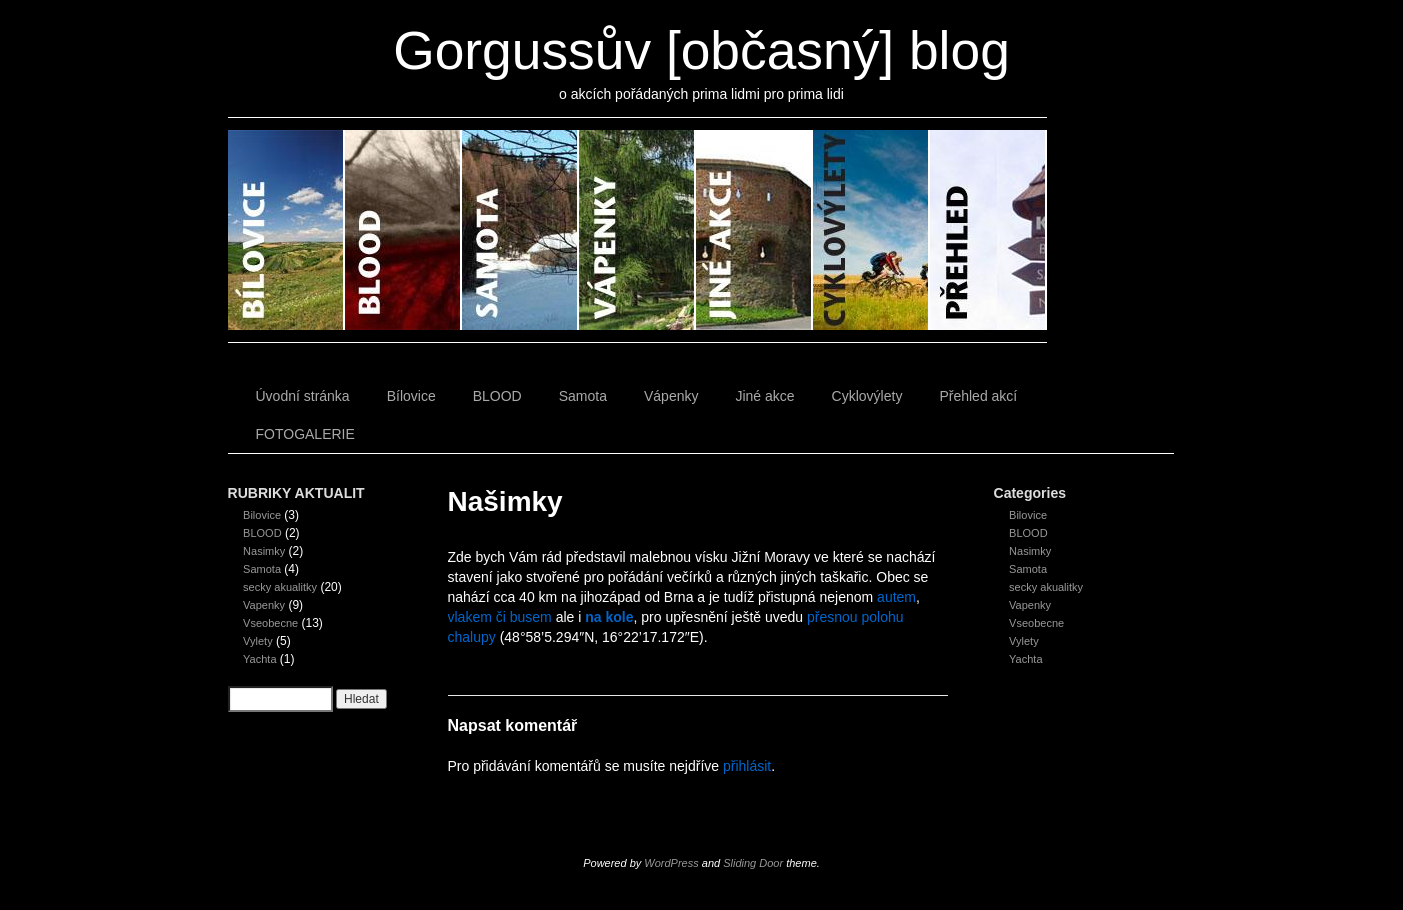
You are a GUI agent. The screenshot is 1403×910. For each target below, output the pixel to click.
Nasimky (264, 551)
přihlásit (747, 766)
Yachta (259, 659)
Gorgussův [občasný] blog (701, 50)
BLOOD (403, 230)
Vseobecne (270, 623)
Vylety (258, 641)
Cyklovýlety (871, 230)
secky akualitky (280, 587)
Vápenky (637, 230)
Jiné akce (754, 230)
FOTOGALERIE (305, 434)
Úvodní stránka (303, 396)
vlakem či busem (500, 617)
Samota (520, 230)
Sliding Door (753, 863)
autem (896, 597)
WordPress (671, 863)
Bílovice (286, 230)
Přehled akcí (988, 230)
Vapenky (264, 605)
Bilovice (262, 515)
